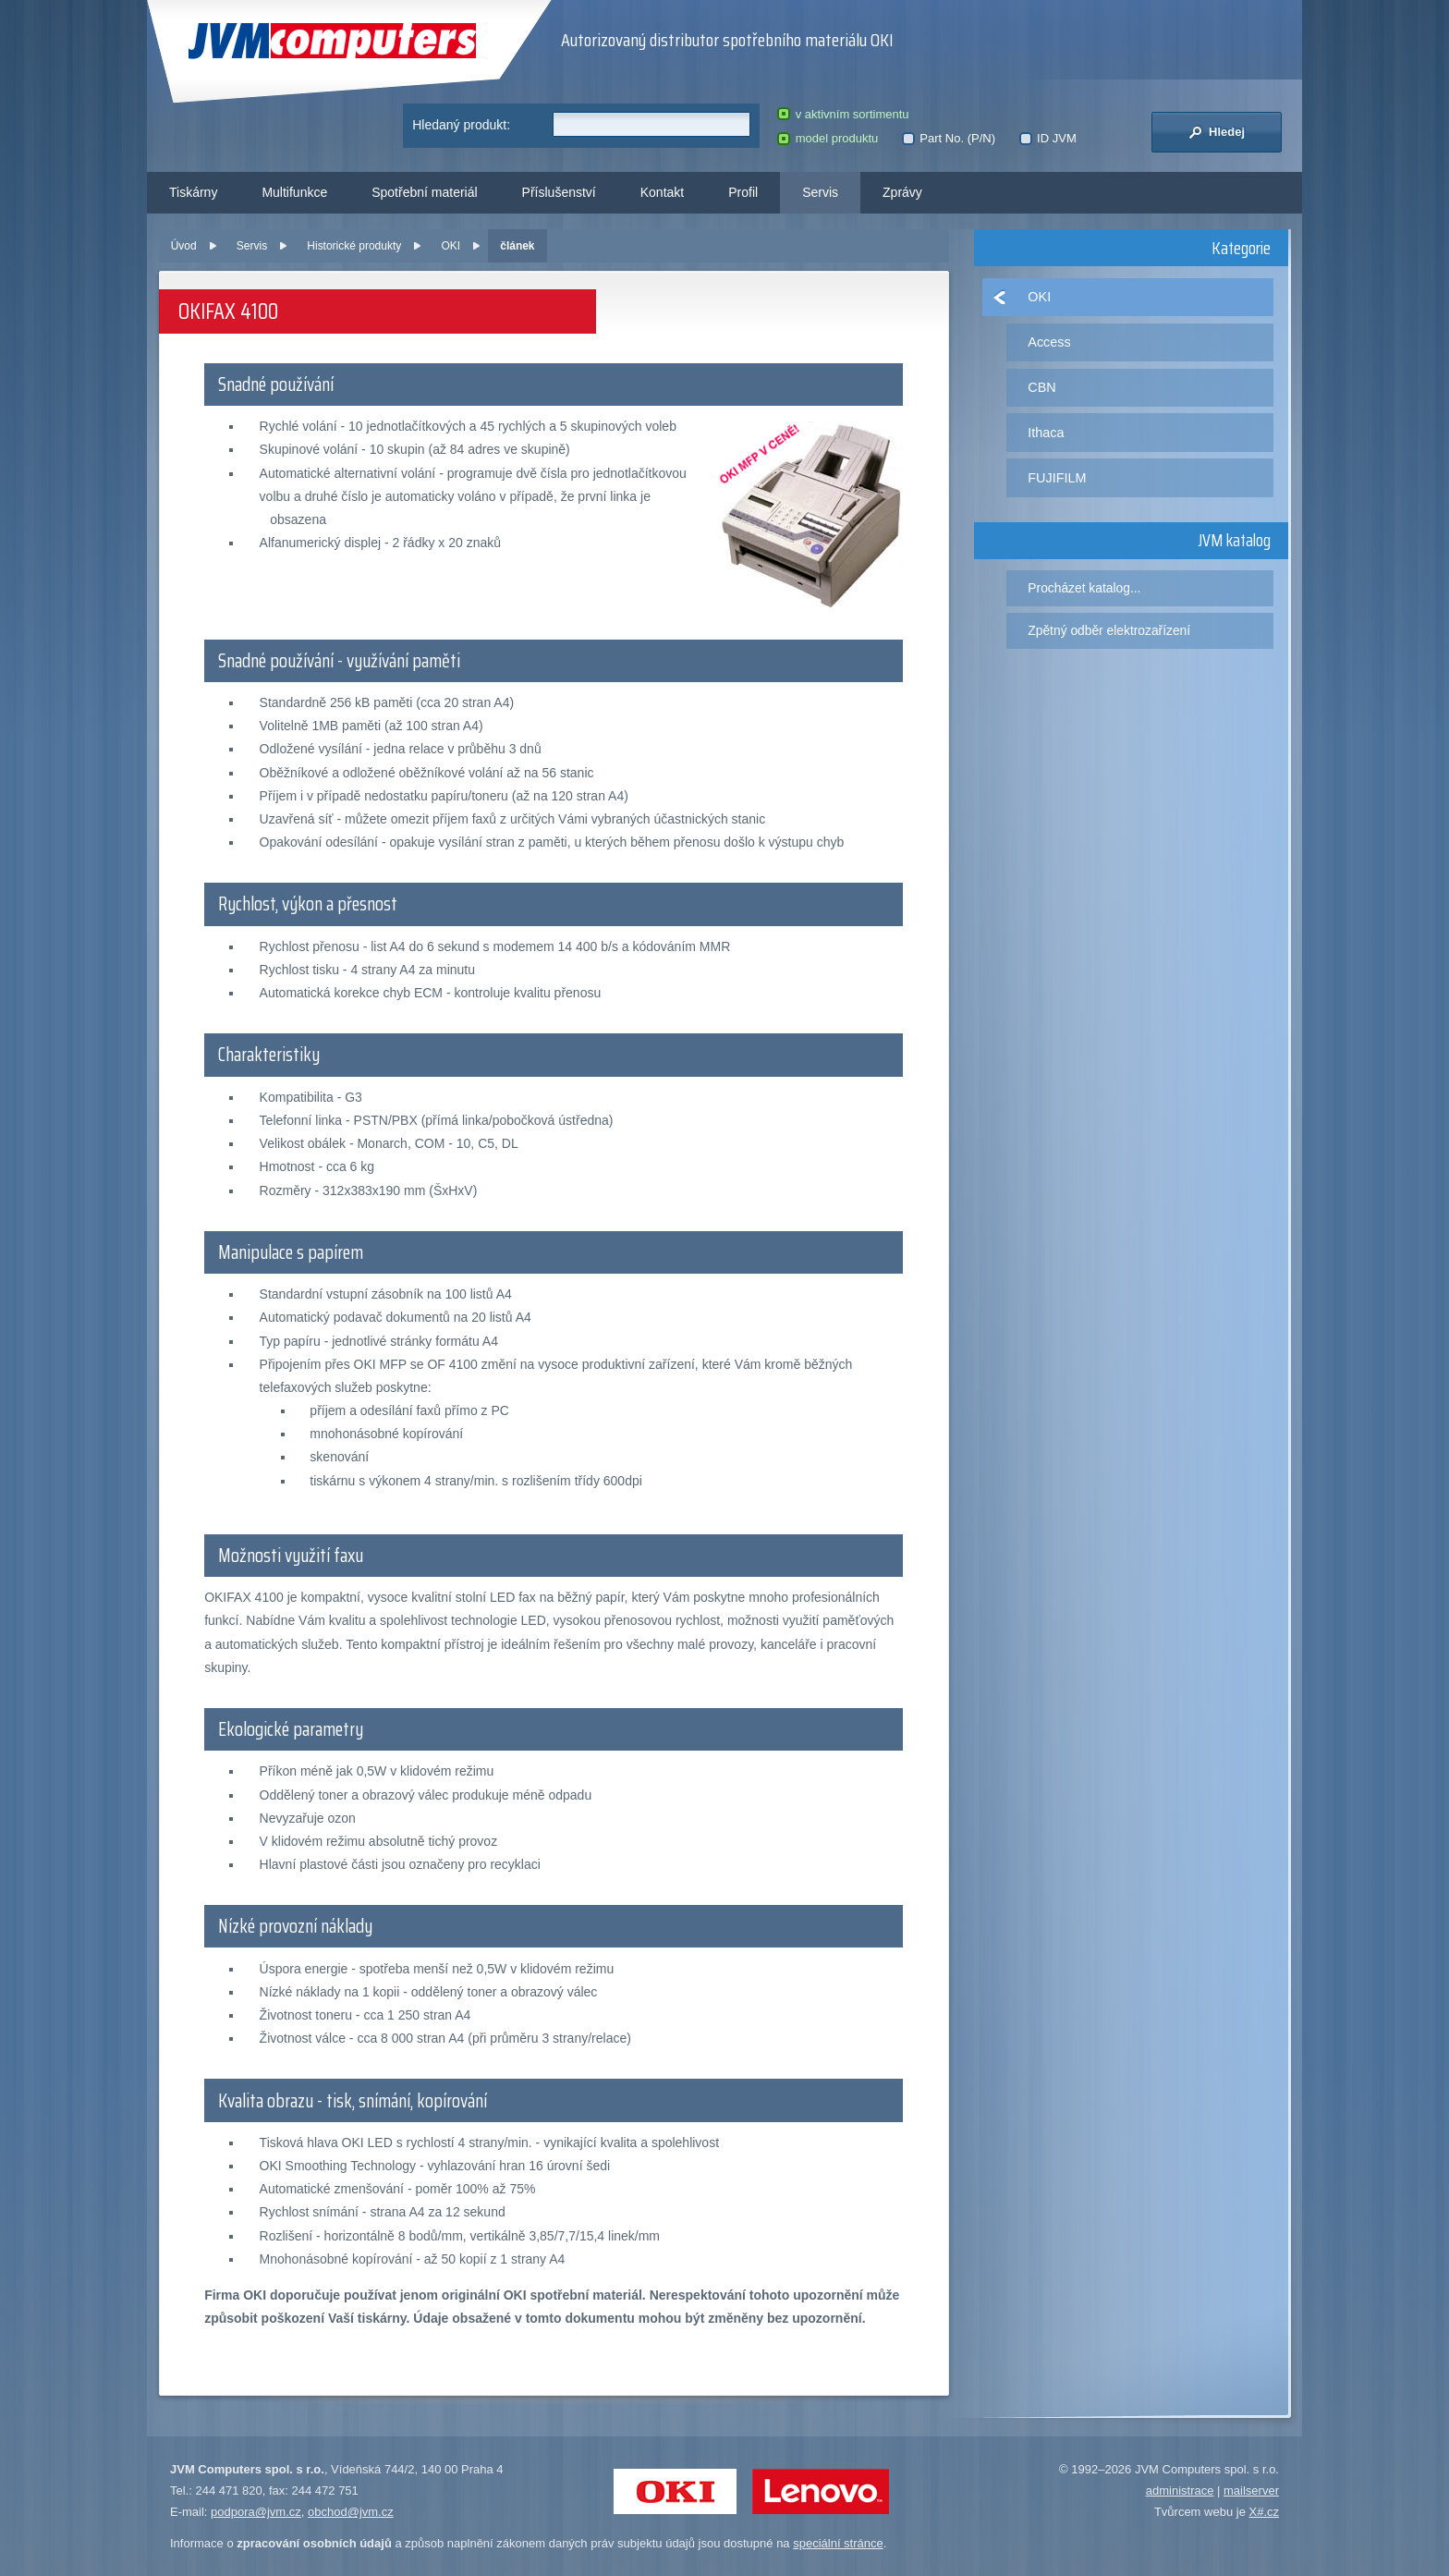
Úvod (184, 245)
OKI (450, 245)
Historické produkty (354, 245)
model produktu (827, 138)
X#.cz (1263, 2512)
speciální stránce (838, 2543)
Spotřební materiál (424, 192)
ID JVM (1048, 138)
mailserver (1251, 2490)
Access (1049, 342)
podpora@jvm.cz (256, 2512)
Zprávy (902, 192)
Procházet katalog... (1084, 587)
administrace (1180, 2490)
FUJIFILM (1057, 477)
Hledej (1216, 132)
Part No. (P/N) (948, 138)
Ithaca (1046, 432)
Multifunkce (294, 192)
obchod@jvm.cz (351, 2512)
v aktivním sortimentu (842, 114)
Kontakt (662, 192)
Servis (820, 192)
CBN (1041, 387)
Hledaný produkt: (461, 124)
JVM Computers (332, 41)
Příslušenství (559, 192)
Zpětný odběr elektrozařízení (1109, 630)
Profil (743, 192)
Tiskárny (193, 192)
